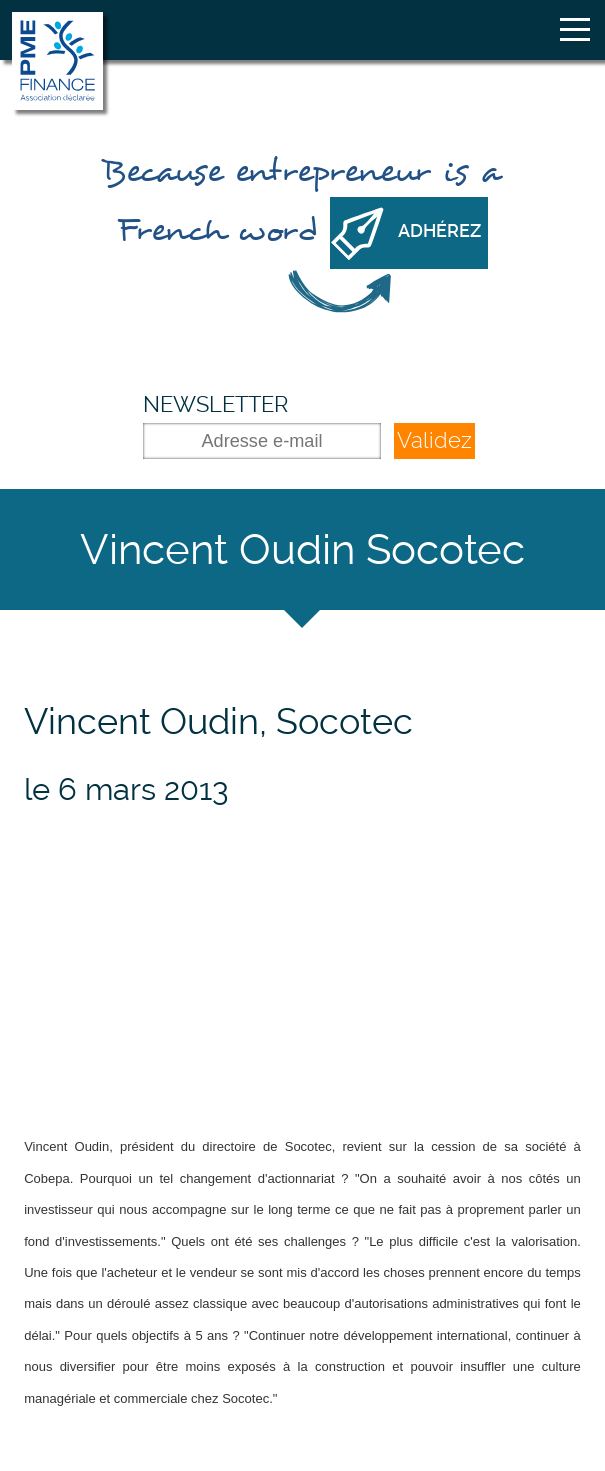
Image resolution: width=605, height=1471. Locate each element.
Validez (434, 440)
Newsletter (215, 404)
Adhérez (439, 231)
